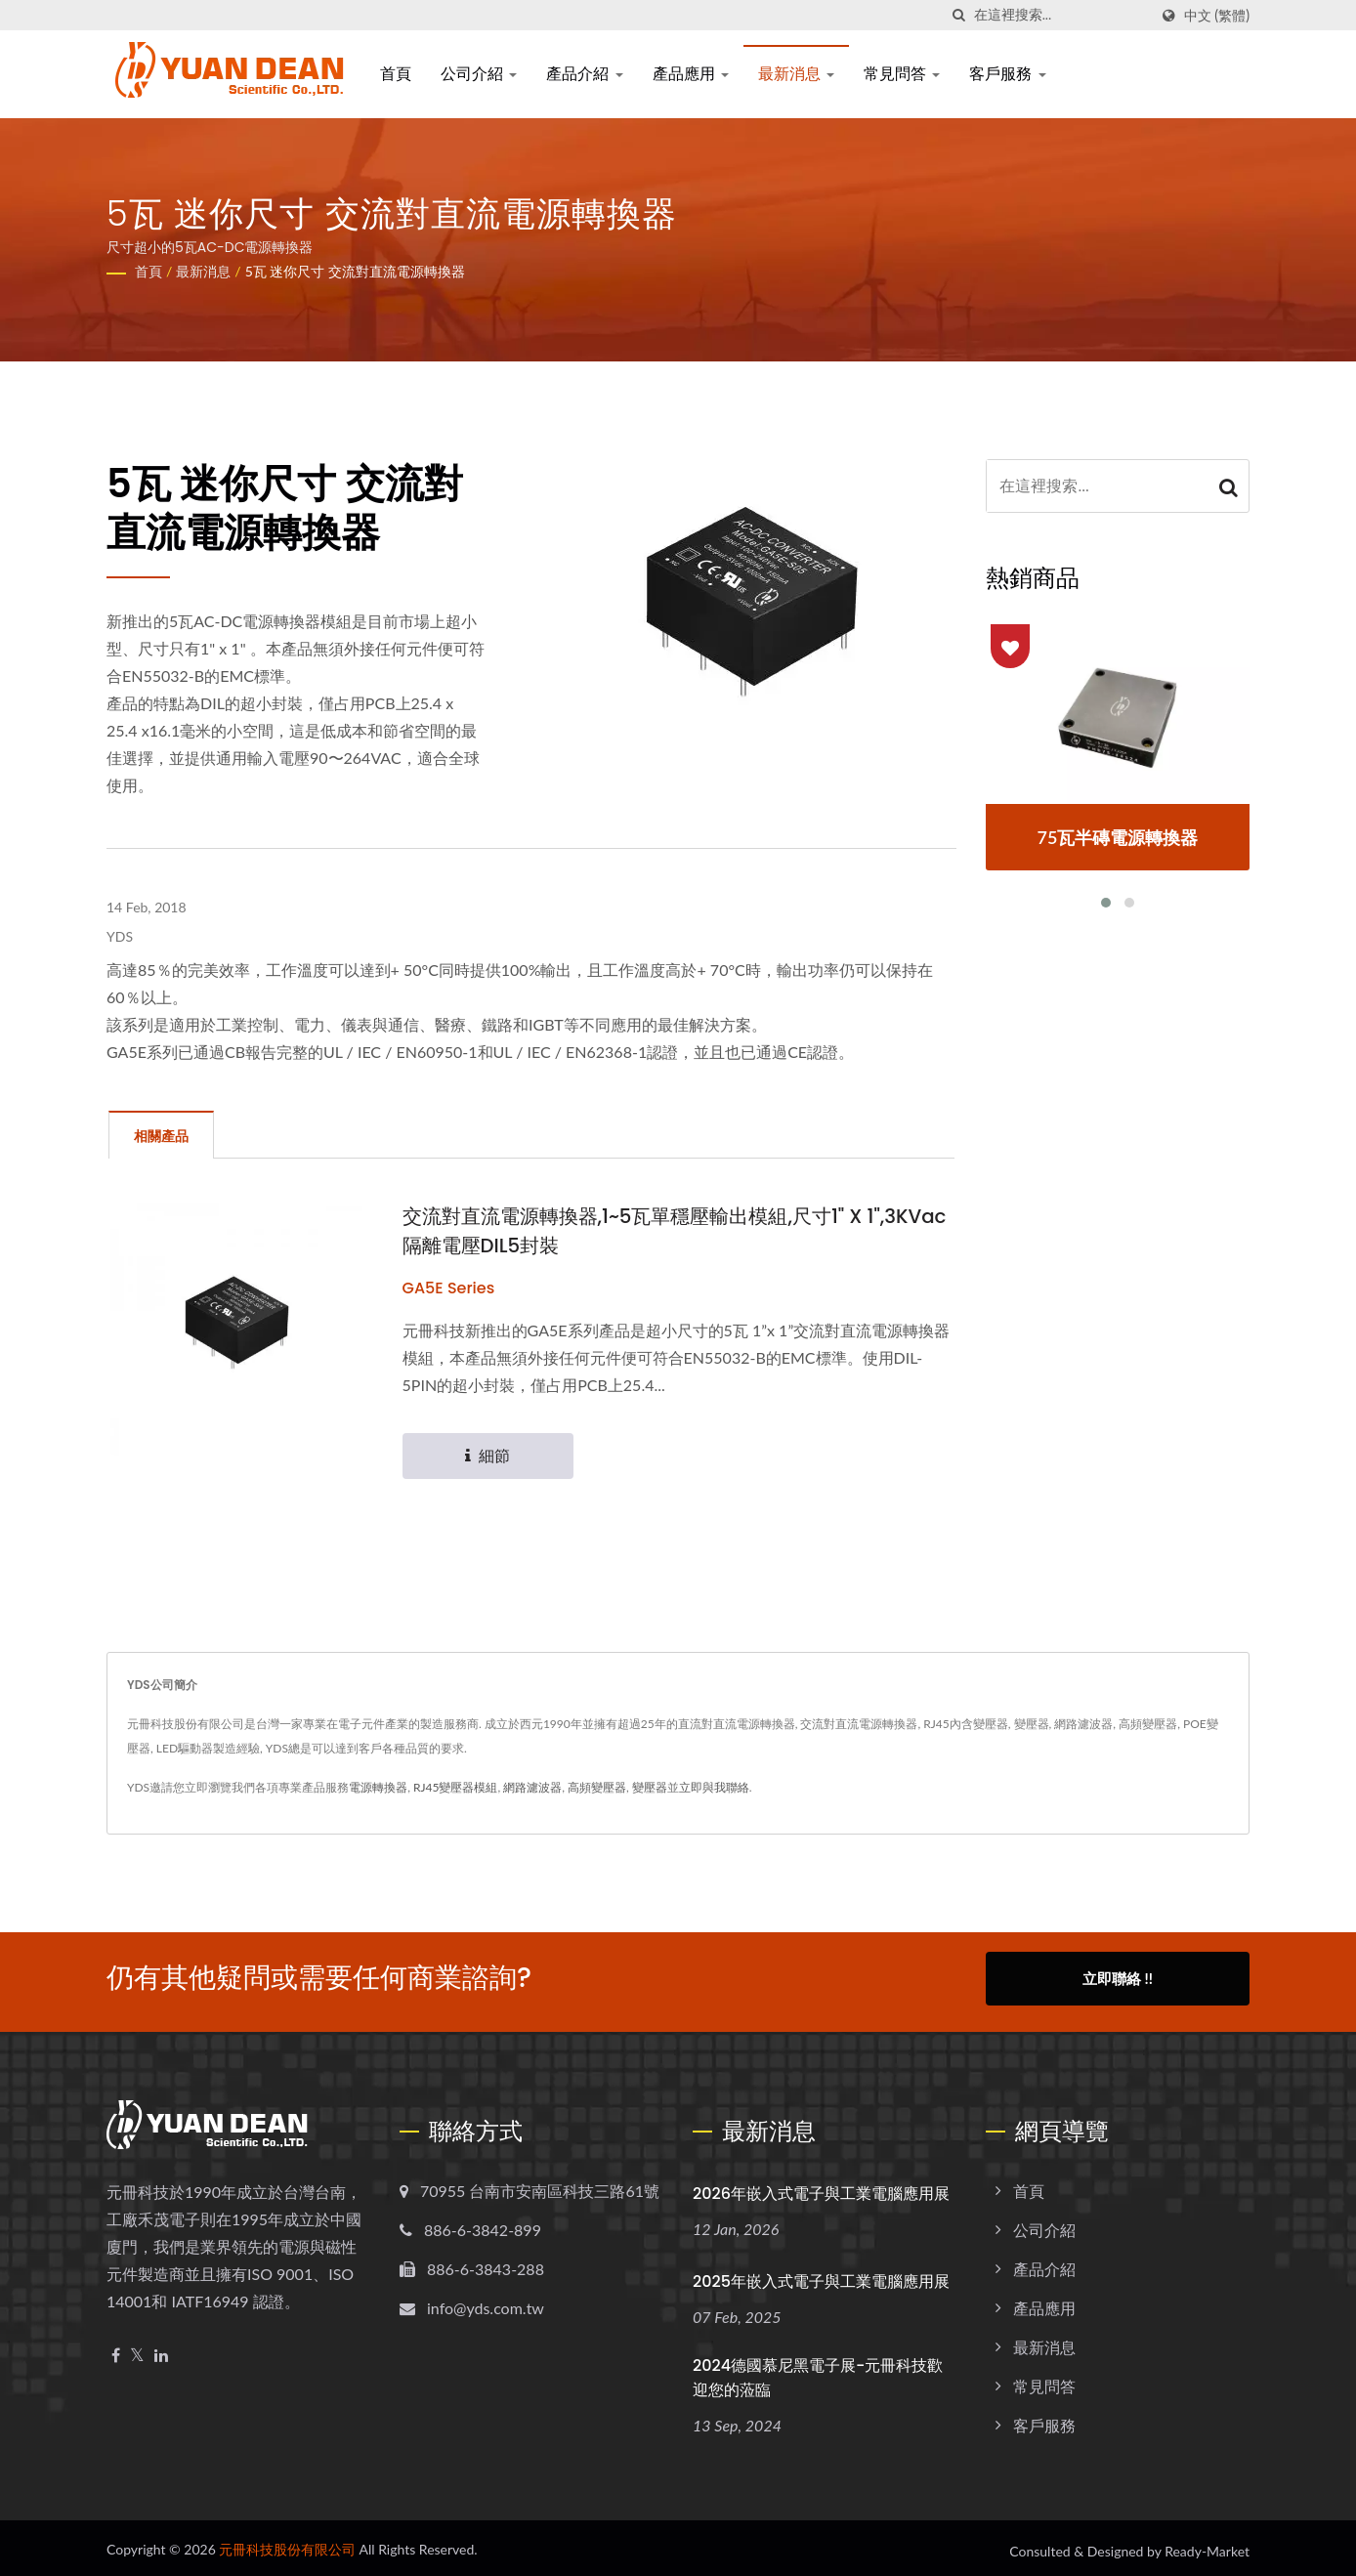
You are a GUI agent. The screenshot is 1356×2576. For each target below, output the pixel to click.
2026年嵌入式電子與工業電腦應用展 (821, 2187)
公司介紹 (479, 74)
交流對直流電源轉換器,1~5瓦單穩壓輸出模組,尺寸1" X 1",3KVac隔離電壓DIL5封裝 (644, 1231)
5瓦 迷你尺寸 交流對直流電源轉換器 (355, 271)
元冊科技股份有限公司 (287, 2543)
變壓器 (649, 1788)
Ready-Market (1207, 2545)
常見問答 (902, 74)
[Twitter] (137, 2350)
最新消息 (796, 74)
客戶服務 (1007, 74)
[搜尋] (959, 15)
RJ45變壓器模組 (455, 1788)
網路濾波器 (532, 1788)
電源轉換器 (378, 1788)
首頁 (395, 74)
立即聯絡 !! (1117, 1979)
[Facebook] (115, 2350)
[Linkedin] (161, 2350)
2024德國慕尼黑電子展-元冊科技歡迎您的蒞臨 (818, 2371)
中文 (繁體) (1217, 15)
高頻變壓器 (597, 1788)
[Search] (1061, 15)
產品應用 (691, 74)
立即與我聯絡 (714, 1788)
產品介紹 (584, 74)
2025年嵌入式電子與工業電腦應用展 (821, 2275)
